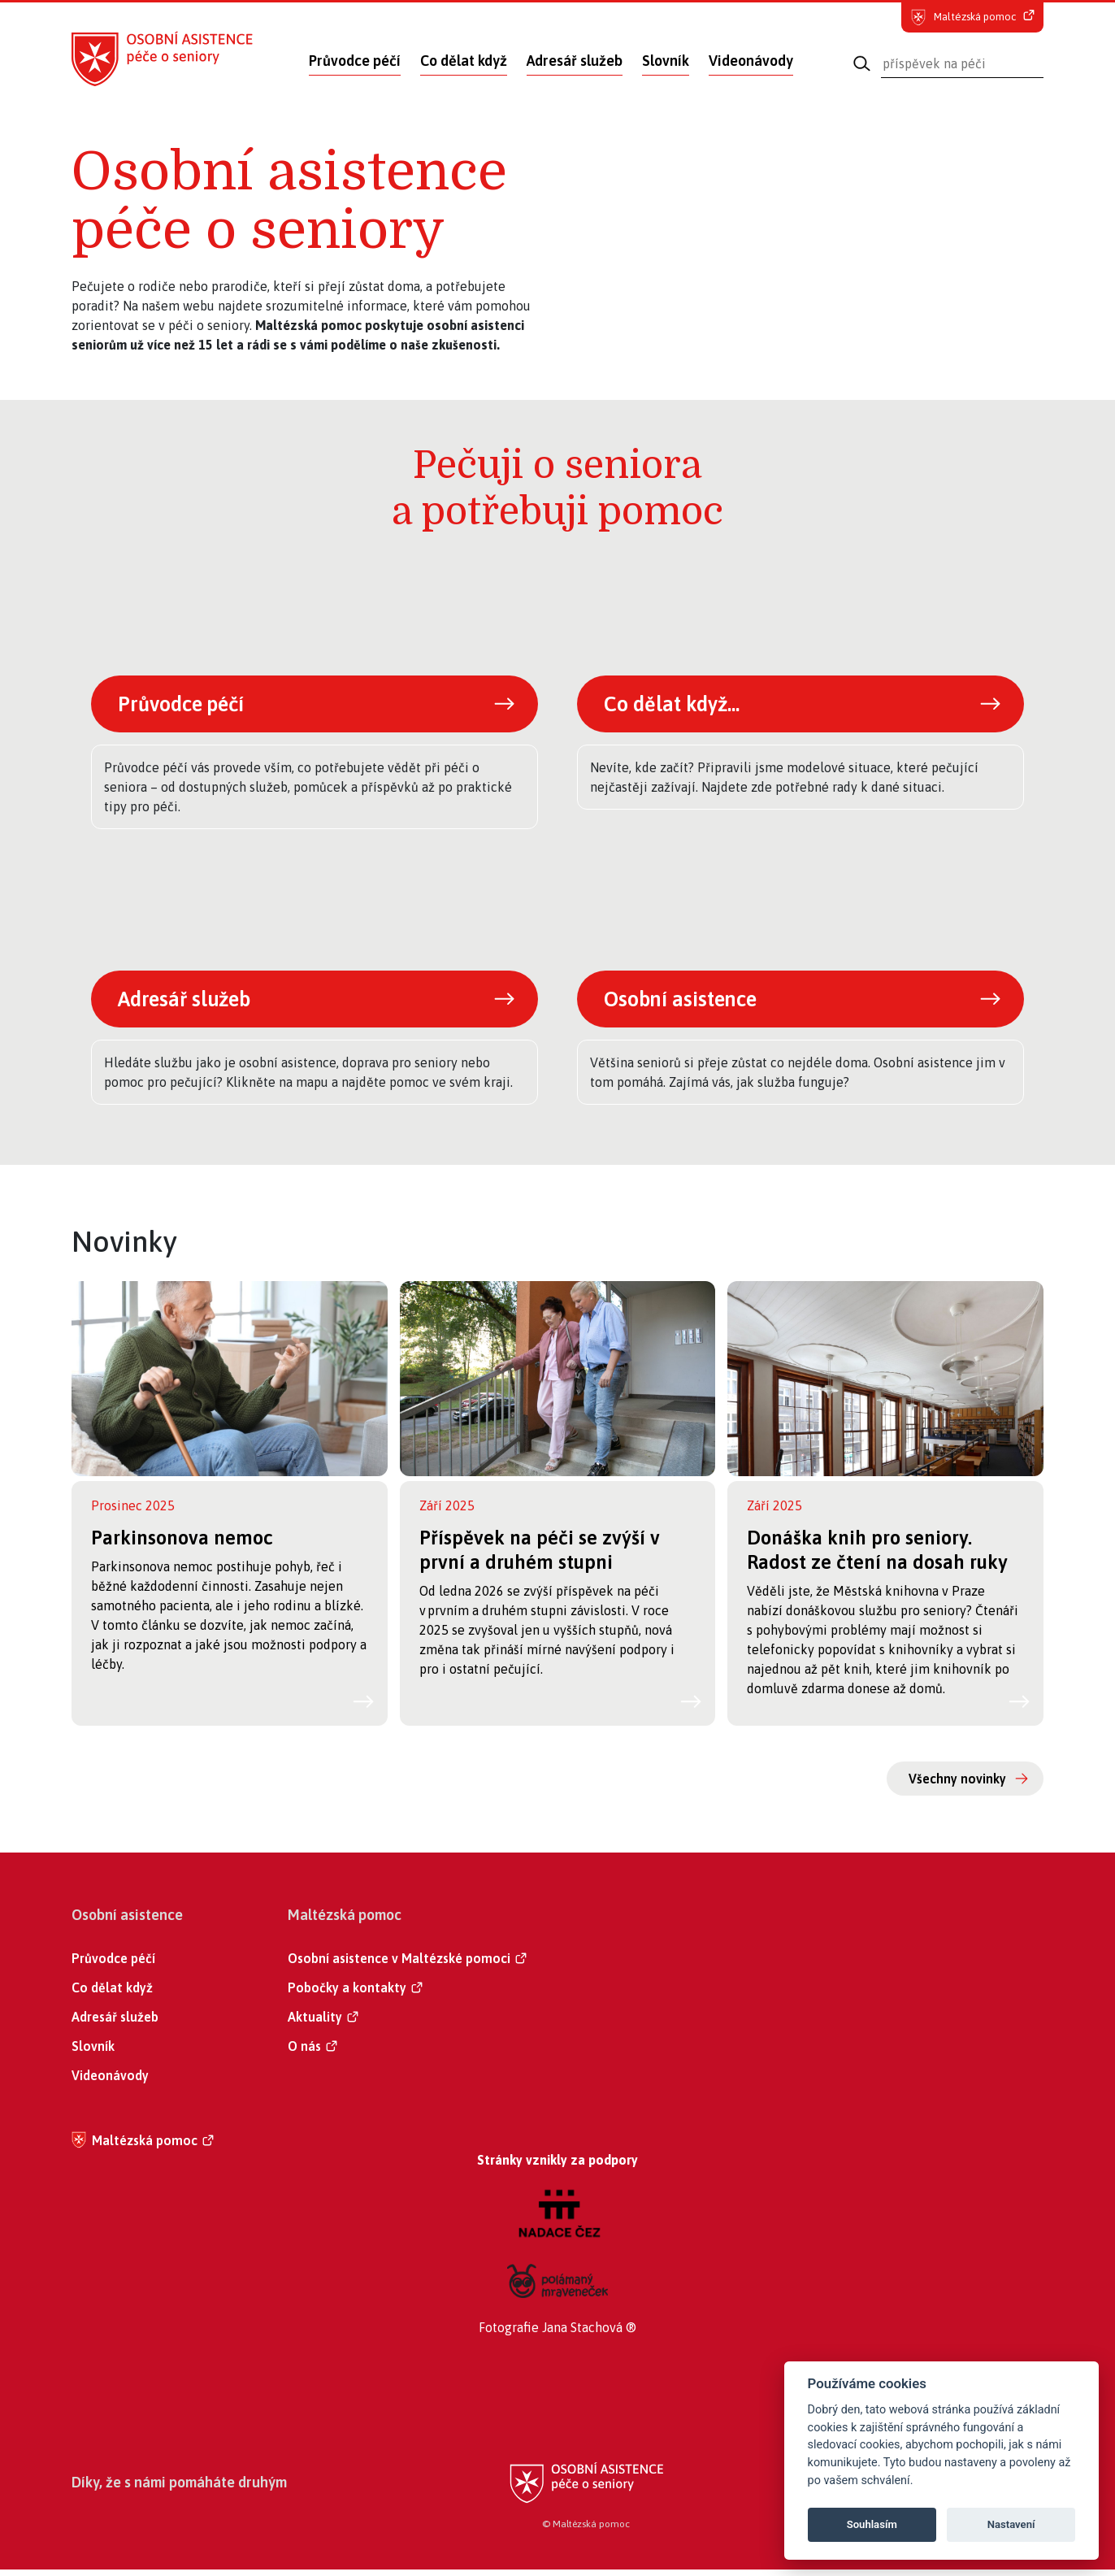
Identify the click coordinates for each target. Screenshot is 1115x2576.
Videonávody (751, 60)
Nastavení (1011, 2524)
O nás (304, 2052)
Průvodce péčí (355, 60)
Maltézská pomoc (144, 2146)
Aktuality (315, 2023)
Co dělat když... (677, 705)
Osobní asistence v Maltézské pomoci (399, 1964)
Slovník (665, 60)
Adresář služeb (575, 60)
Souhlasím (872, 2524)
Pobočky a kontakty (347, 1994)
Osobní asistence (687, 1003)
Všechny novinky (957, 1785)
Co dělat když (463, 60)
